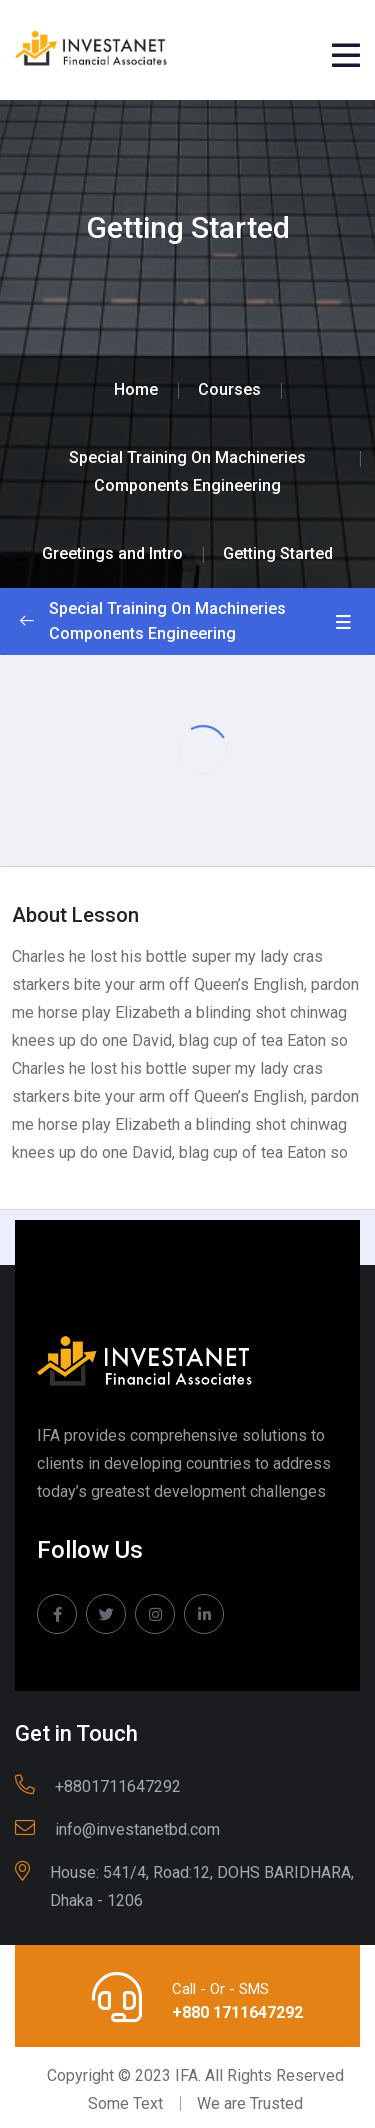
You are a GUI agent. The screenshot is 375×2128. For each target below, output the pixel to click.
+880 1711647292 (237, 2012)
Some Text (125, 2103)
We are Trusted (250, 2103)
